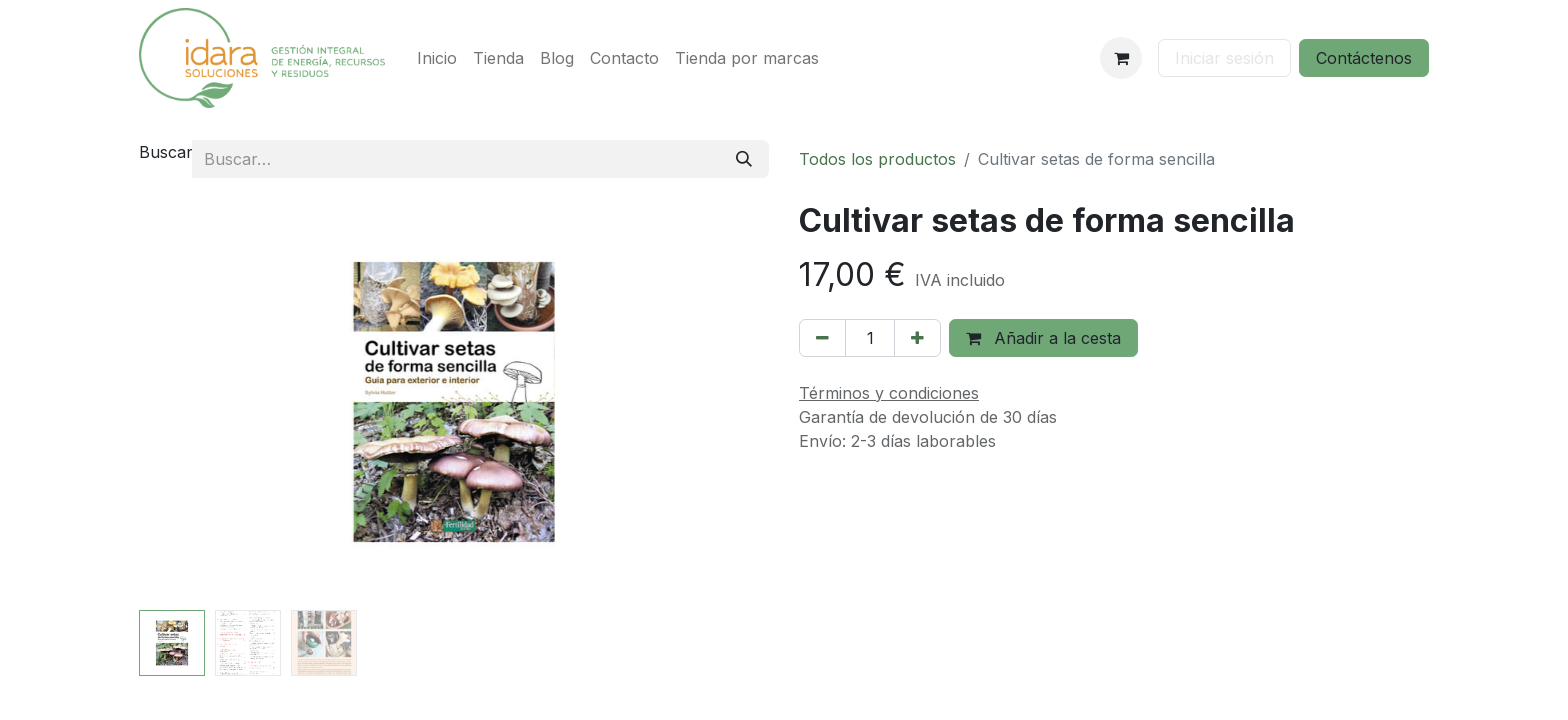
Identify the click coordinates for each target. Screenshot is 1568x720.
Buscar (166, 152)
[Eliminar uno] (822, 338)
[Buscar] (744, 159)
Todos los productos (877, 159)
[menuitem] (437, 58)
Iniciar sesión (1224, 58)
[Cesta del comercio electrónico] (1121, 58)
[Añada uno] (917, 338)
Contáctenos (1364, 58)
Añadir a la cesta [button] (1043, 338)
